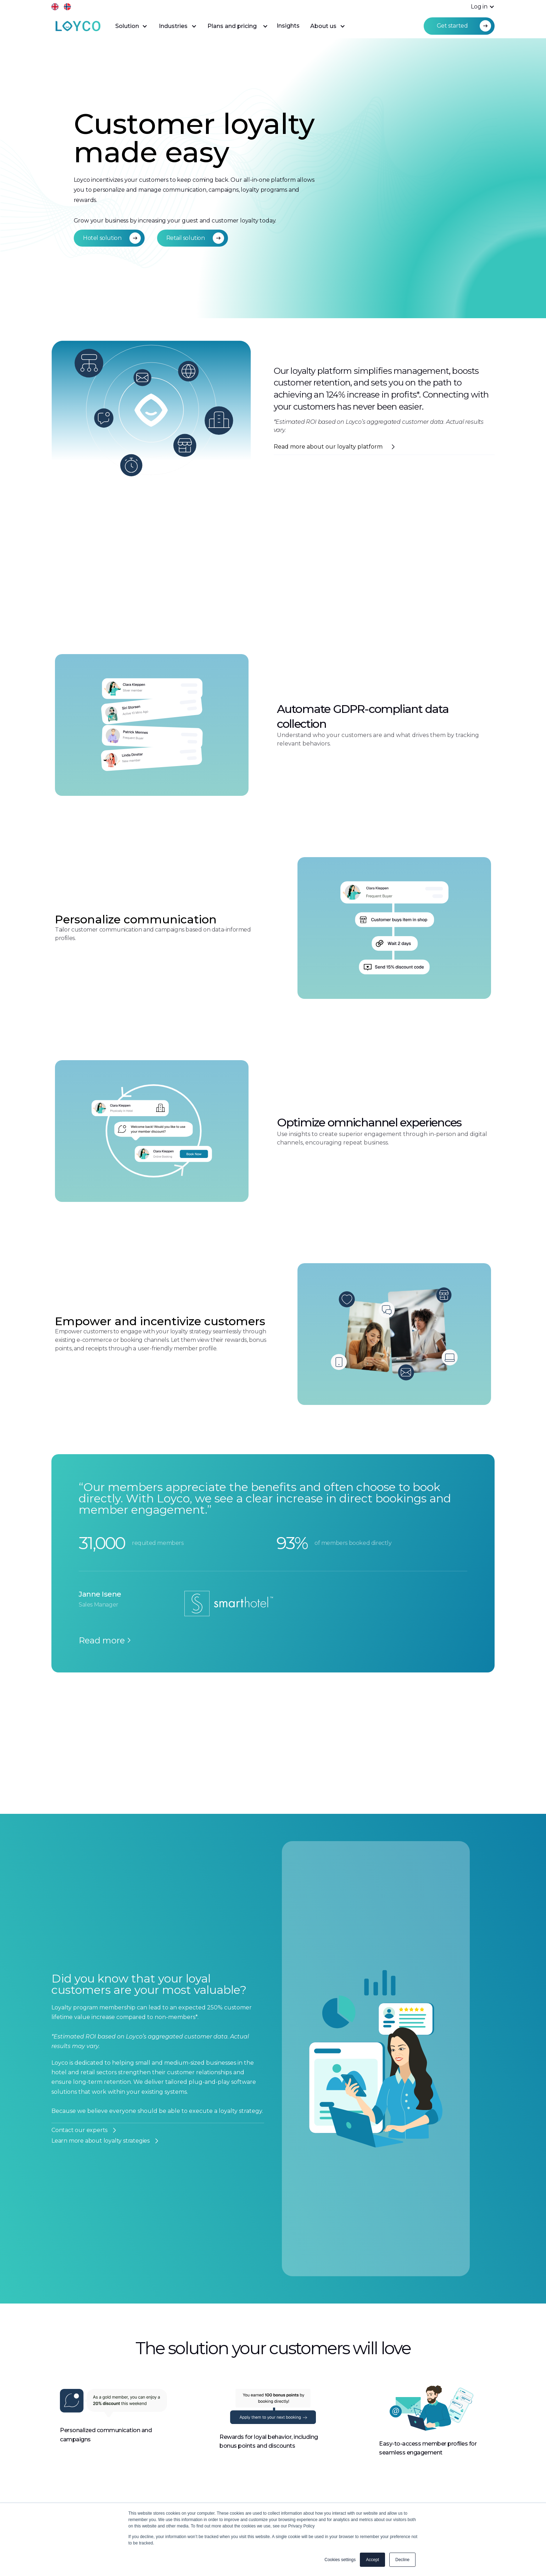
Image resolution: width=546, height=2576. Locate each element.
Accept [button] (372, 2559)
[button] (479, 7)
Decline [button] (402, 2559)
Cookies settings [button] (340, 2559)
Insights (288, 25)
